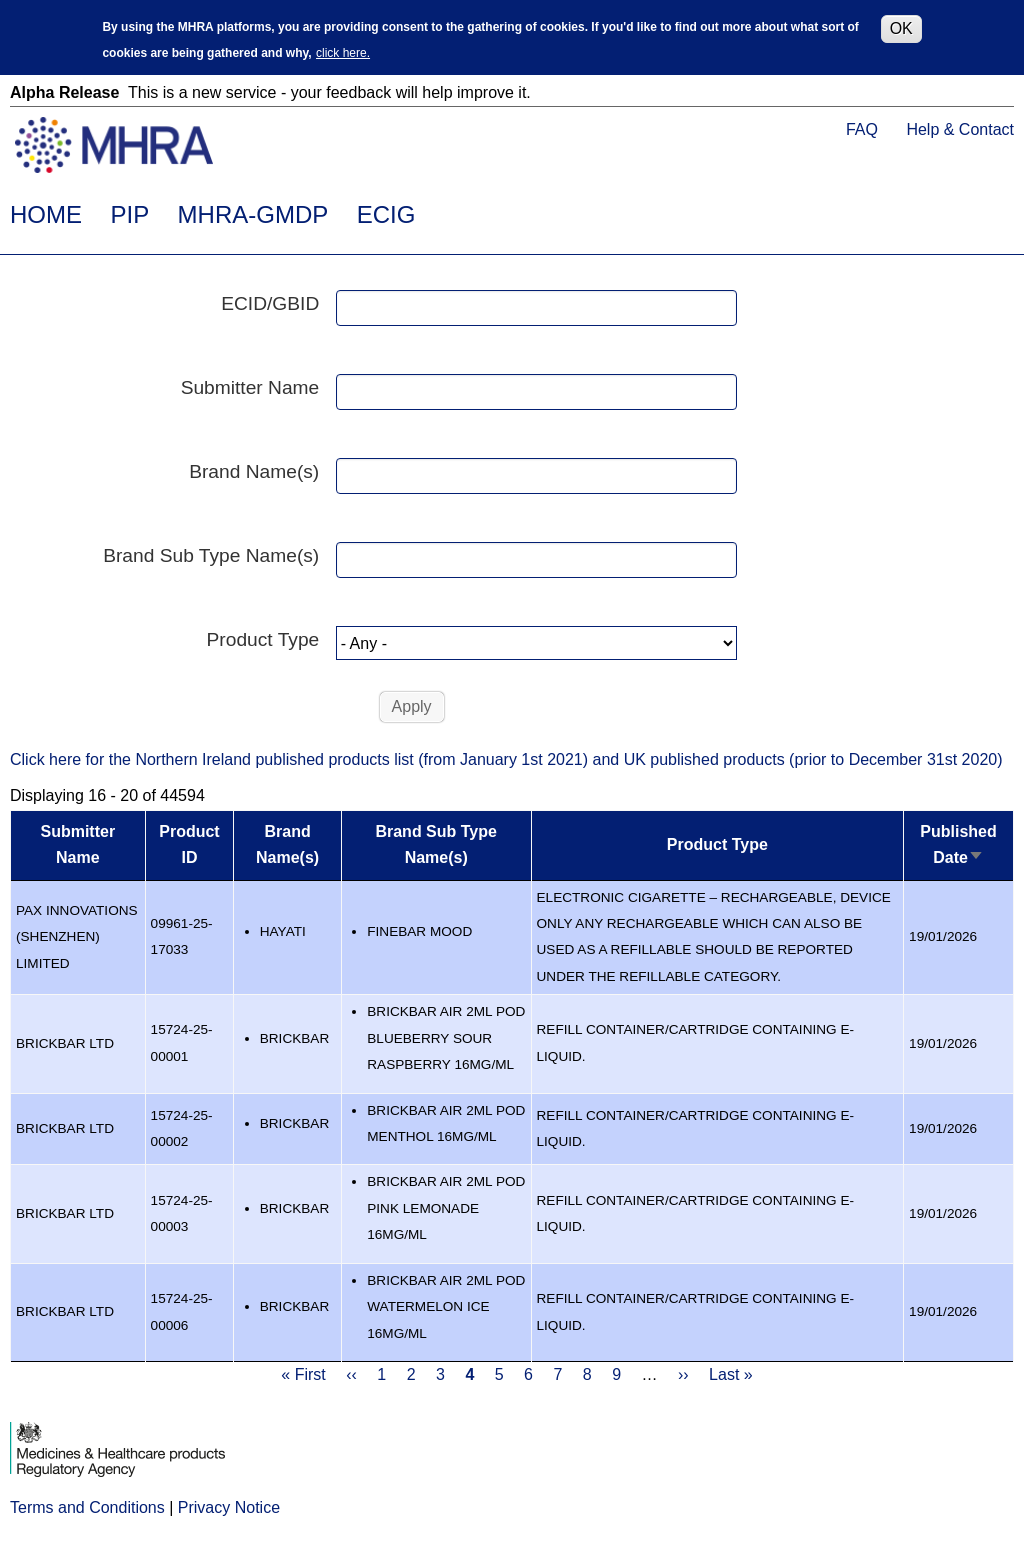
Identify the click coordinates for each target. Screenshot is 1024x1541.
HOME (46, 214)
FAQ (862, 129)
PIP (129, 214)
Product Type (263, 639)
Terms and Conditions (87, 1507)
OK (901, 26)
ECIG (386, 214)
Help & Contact (960, 129)
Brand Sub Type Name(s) (211, 555)
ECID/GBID (270, 303)
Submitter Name (250, 387)
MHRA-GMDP (253, 214)
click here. (343, 52)
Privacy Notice (229, 1507)
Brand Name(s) (254, 471)
